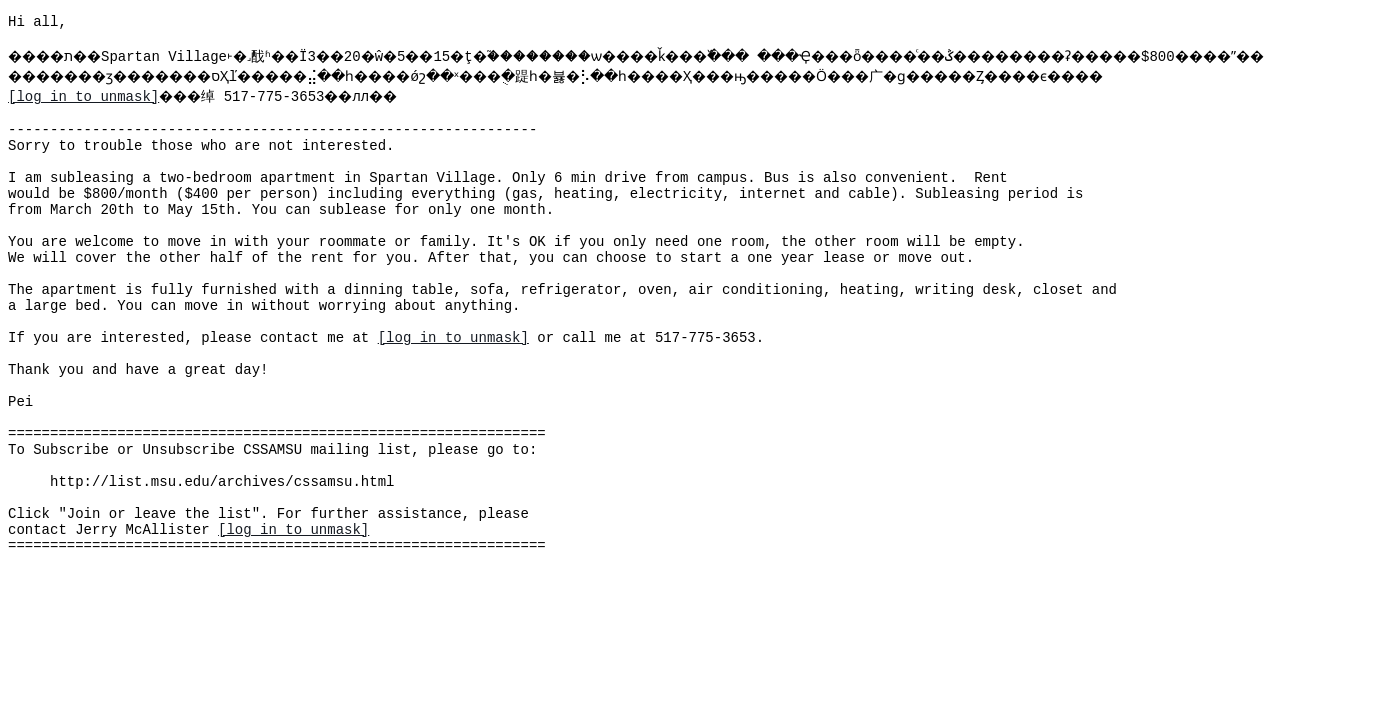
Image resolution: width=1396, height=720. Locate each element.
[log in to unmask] (83, 120)
